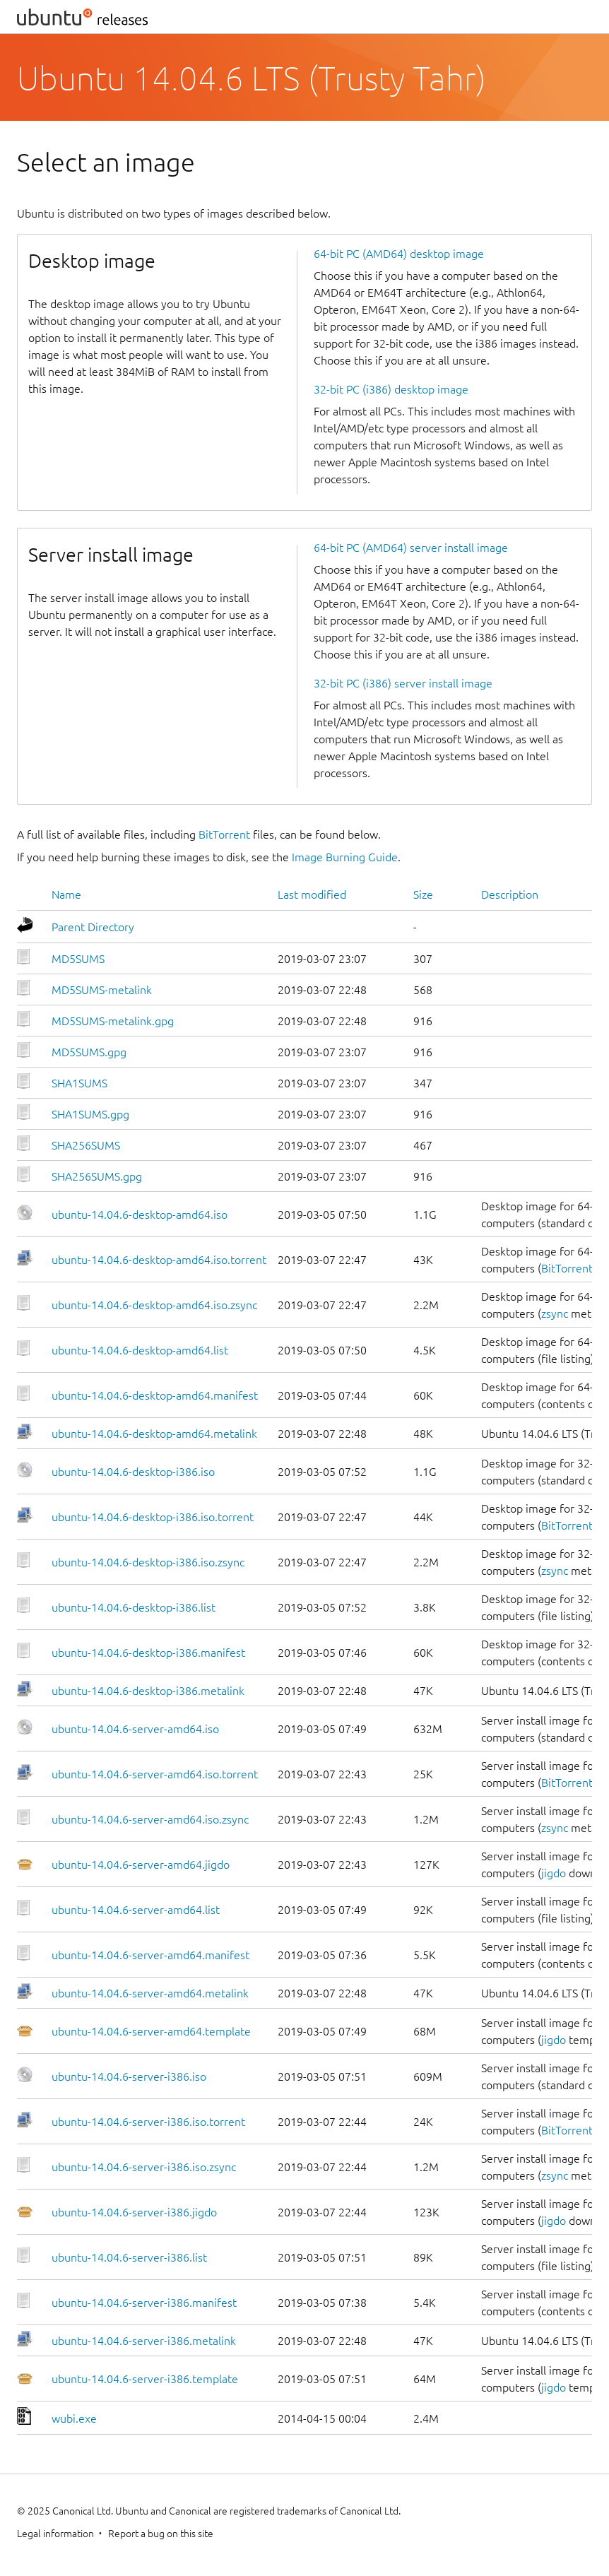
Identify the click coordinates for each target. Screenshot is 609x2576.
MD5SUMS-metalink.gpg (113, 1021)
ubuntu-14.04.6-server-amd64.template (151, 2031)
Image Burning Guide (345, 857)
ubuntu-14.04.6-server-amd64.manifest (150, 1955)
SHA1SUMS (79, 1083)
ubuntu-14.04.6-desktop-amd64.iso (139, 1214)
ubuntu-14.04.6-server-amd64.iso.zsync (150, 1819)
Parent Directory (93, 927)
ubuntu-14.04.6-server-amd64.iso (135, 1729)
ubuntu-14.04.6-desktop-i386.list (133, 1607)
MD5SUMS (78, 958)
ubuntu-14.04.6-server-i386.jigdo (134, 2212)
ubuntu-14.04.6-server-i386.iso (129, 2076)
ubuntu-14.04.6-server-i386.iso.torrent (148, 2121)
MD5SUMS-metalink (102, 989)
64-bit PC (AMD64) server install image (411, 547)
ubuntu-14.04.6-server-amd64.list (136, 1909)
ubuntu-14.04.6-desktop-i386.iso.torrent (153, 1517)
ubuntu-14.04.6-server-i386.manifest (144, 2302)
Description (509, 894)
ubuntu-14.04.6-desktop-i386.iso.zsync (148, 1562)
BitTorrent (224, 834)
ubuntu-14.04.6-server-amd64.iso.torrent (155, 1774)
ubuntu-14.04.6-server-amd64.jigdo (141, 1864)
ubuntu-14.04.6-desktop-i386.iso (133, 1471)
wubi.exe (74, 2418)
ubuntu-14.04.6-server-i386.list (129, 2257)
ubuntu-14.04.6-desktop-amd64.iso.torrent (159, 1259)
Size (423, 894)
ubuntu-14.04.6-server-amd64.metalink (150, 1993)
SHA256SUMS (86, 1145)
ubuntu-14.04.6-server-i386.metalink (144, 2340)
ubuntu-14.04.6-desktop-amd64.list (140, 1350)
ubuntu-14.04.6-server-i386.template (145, 2379)
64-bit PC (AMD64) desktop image (399, 253)
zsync (554, 1313)
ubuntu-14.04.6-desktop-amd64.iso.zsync (154, 1305)
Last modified (312, 894)
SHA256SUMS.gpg (97, 1176)
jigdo (553, 1873)
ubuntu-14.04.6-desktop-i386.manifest (148, 1652)
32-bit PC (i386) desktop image (391, 389)
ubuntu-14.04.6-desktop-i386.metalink (148, 1690)
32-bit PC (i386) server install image (403, 683)
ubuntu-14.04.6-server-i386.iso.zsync (144, 2167)
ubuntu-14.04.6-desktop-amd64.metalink (154, 1433)
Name (66, 894)
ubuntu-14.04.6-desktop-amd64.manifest (155, 1395)
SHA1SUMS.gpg (90, 1114)
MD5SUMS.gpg (89, 1052)
